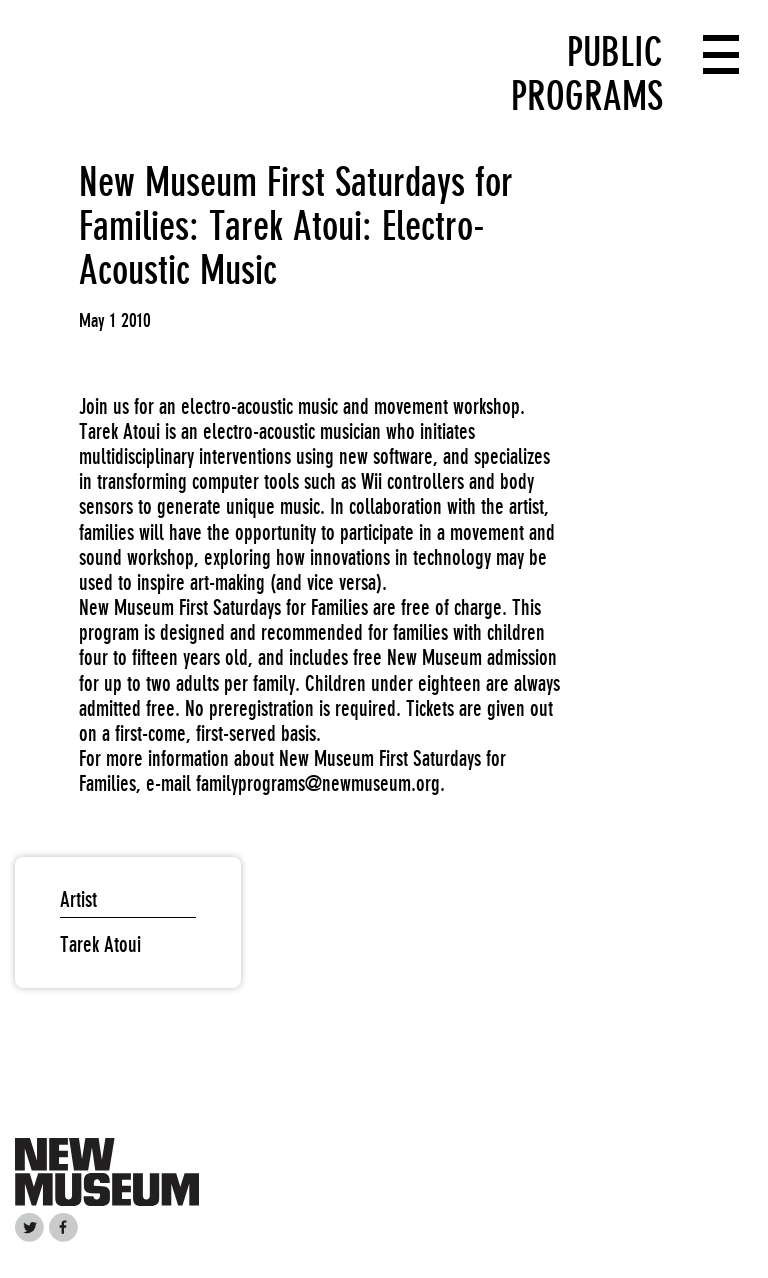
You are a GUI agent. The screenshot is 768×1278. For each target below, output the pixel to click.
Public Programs (587, 74)
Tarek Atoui (100, 944)
